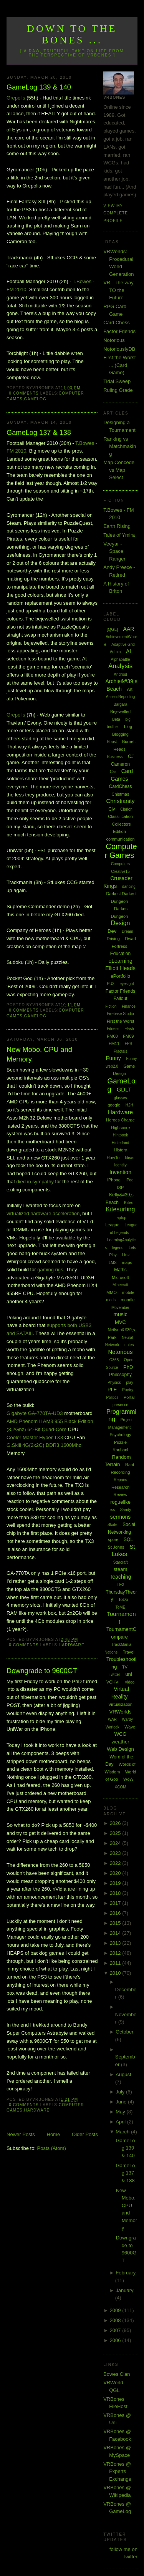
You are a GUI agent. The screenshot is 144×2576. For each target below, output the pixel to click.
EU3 (110, 984)
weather (120, 1742)
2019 (116, 1883)
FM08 (112, 1036)
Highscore (120, 1127)
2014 (116, 1933)
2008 (116, 2320)
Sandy (125, 1510)
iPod (129, 1180)
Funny (113, 1058)
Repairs (120, 1480)
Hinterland (120, 1143)
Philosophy (120, 1374)
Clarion (126, 809)
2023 (116, 1853)
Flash (129, 1029)
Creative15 (120, 871)
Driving (113, 938)
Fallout (120, 998)
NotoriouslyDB (119, 349)
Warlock (112, 1727)
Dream (127, 931)
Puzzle (120, 1442)
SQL (128, 1539)
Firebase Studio (120, 1014)
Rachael (120, 1449)
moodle (128, 1299)
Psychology (120, 1434)
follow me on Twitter (123, 2553)
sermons (120, 1517)
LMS (113, 1263)
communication (120, 839)
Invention (120, 1172)
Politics (112, 1397)
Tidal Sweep (117, 381)
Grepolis (16, 98)
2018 (116, 1893)
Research (120, 1487)
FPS (128, 1044)
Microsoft (120, 1277)
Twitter (114, 1674)
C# (131, 756)
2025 (116, 1833)
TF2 (120, 1584)
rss (112, 1510)
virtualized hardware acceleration (43, 1213)
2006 (116, 2340)
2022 (116, 1863)
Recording (120, 1472)
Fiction (110, 1006)
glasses (120, 1098)
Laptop (120, 1218)
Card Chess (116, 322)
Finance (129, 1006)
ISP (120, 1187)
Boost (112, 742)
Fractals (120, 1051)
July (121, 2092)
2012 (116, 1953)
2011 (116, 1963)
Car (113, 772)
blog (128, 726)
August (123, 2074)
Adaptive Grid (123, 644)
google (114, 1105)
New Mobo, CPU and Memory (39, 1054)
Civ (111, 809)
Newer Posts (21, 2134)
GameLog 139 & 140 (39, 87)
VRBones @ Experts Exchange (117, 2471)
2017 (116, 1903)
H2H (129, 1105)
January (124, 2290)
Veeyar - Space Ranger (114, 551)
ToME (121, 1607)
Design (120, 923)
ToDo (123, 1599)
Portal (129, 1397)
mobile (128, 1292)
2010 (116, 1973)
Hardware (71, 1645)
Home (53, 2134)
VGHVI (112, 1682)
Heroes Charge (120, 1120)
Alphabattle (120, 659)
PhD (128, 1367)
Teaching (120, 1577)
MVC (120, 1322)
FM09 (128, 1036)
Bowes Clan (116, 2374)
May (121, 2112)
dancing (129, 886)
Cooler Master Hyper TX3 (35, 1437)
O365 (114, 1360)
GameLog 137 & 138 (39, 432)
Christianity (120, 801)
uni (128, 1674)
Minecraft (120, 1285)
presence (120, 1405)
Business (115, 757)
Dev (112, 931)
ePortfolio (120, 976)
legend (118, 1248)
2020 (116, 1873)
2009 (116, 2310)
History (120, 1150)
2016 (116, 1913)
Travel (128, 1652)
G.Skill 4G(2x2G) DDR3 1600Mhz (44, 1445)
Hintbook (120, 1135)
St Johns (116, 1547)
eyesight (126, 984)
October (124, 2032)
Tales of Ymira (119, 535)
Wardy (127, 1719)
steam (120, 1569)
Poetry (127, 1390)
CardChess (120, 786)
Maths (120, 1269)
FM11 (114, 1043)
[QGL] (112, 629)
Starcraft (120, 1562)
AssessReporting (120, 697)
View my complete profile (115, 213)
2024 (116, 1843)
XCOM (120, 1787)
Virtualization (120, 1704)
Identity (120, 1165)
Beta (116, 719)
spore (113, 1539)
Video (129, 1682)
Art (129, 689)
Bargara (120, 704)
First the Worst (120, 1021)
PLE (112, 1389)
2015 (116, 1923)
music (120, 1314)
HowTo (113, 1157)
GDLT (124, 1089)
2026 (116, 1823)
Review (120, 1494)
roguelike (120, 1502)
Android (120, 674)
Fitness (113, 1029)
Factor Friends (119, 331)
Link (125, 1254)
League (112, 1224)
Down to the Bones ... (72, 34)
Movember (120, 1307)
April (121, 2122)
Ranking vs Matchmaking (119, 446)
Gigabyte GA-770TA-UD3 (35, 1413)
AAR (128, 629)
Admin (115, 652)
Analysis (120, 666)
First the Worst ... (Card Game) (119, 365)
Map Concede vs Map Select (118, 469)
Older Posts (85, 2134)
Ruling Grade (118, 390)
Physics (114, 1382)
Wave (129, 1727)
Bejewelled (120, 711)
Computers (120, 864)
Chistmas (120, 794)
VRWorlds (120, 1712)
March (123, 2132)
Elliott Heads (120, 968)
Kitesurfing (120, 1209)
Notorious (114, 340)
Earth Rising (117, 526)
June (122, 2102)
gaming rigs (50, 1269)
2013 (116, 1943)
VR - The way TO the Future (118, 290)
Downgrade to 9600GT (42, 1671)
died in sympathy (35, 1181)
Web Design (120, 1749)
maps (127, 1262)
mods (110, 1300)
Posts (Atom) (51, 2148)
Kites (128, 1202)
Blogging (120, 734)
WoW (128, 1779)
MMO (111, 1292)
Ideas (129, 1158)
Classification (120, 816)
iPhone (114, 1180)
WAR (112, 1719)
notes (129, 1345)
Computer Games (121, 850)
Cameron (120, 764)
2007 (116, 2330)
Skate (113, 1525)
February (126, 2273)
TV (124, 1667)
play (129, 1382)
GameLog (35, 399)
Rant (129, 1464)
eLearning (120, 961)
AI (128, 651)
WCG (120, 1734)
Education (120, 953)
